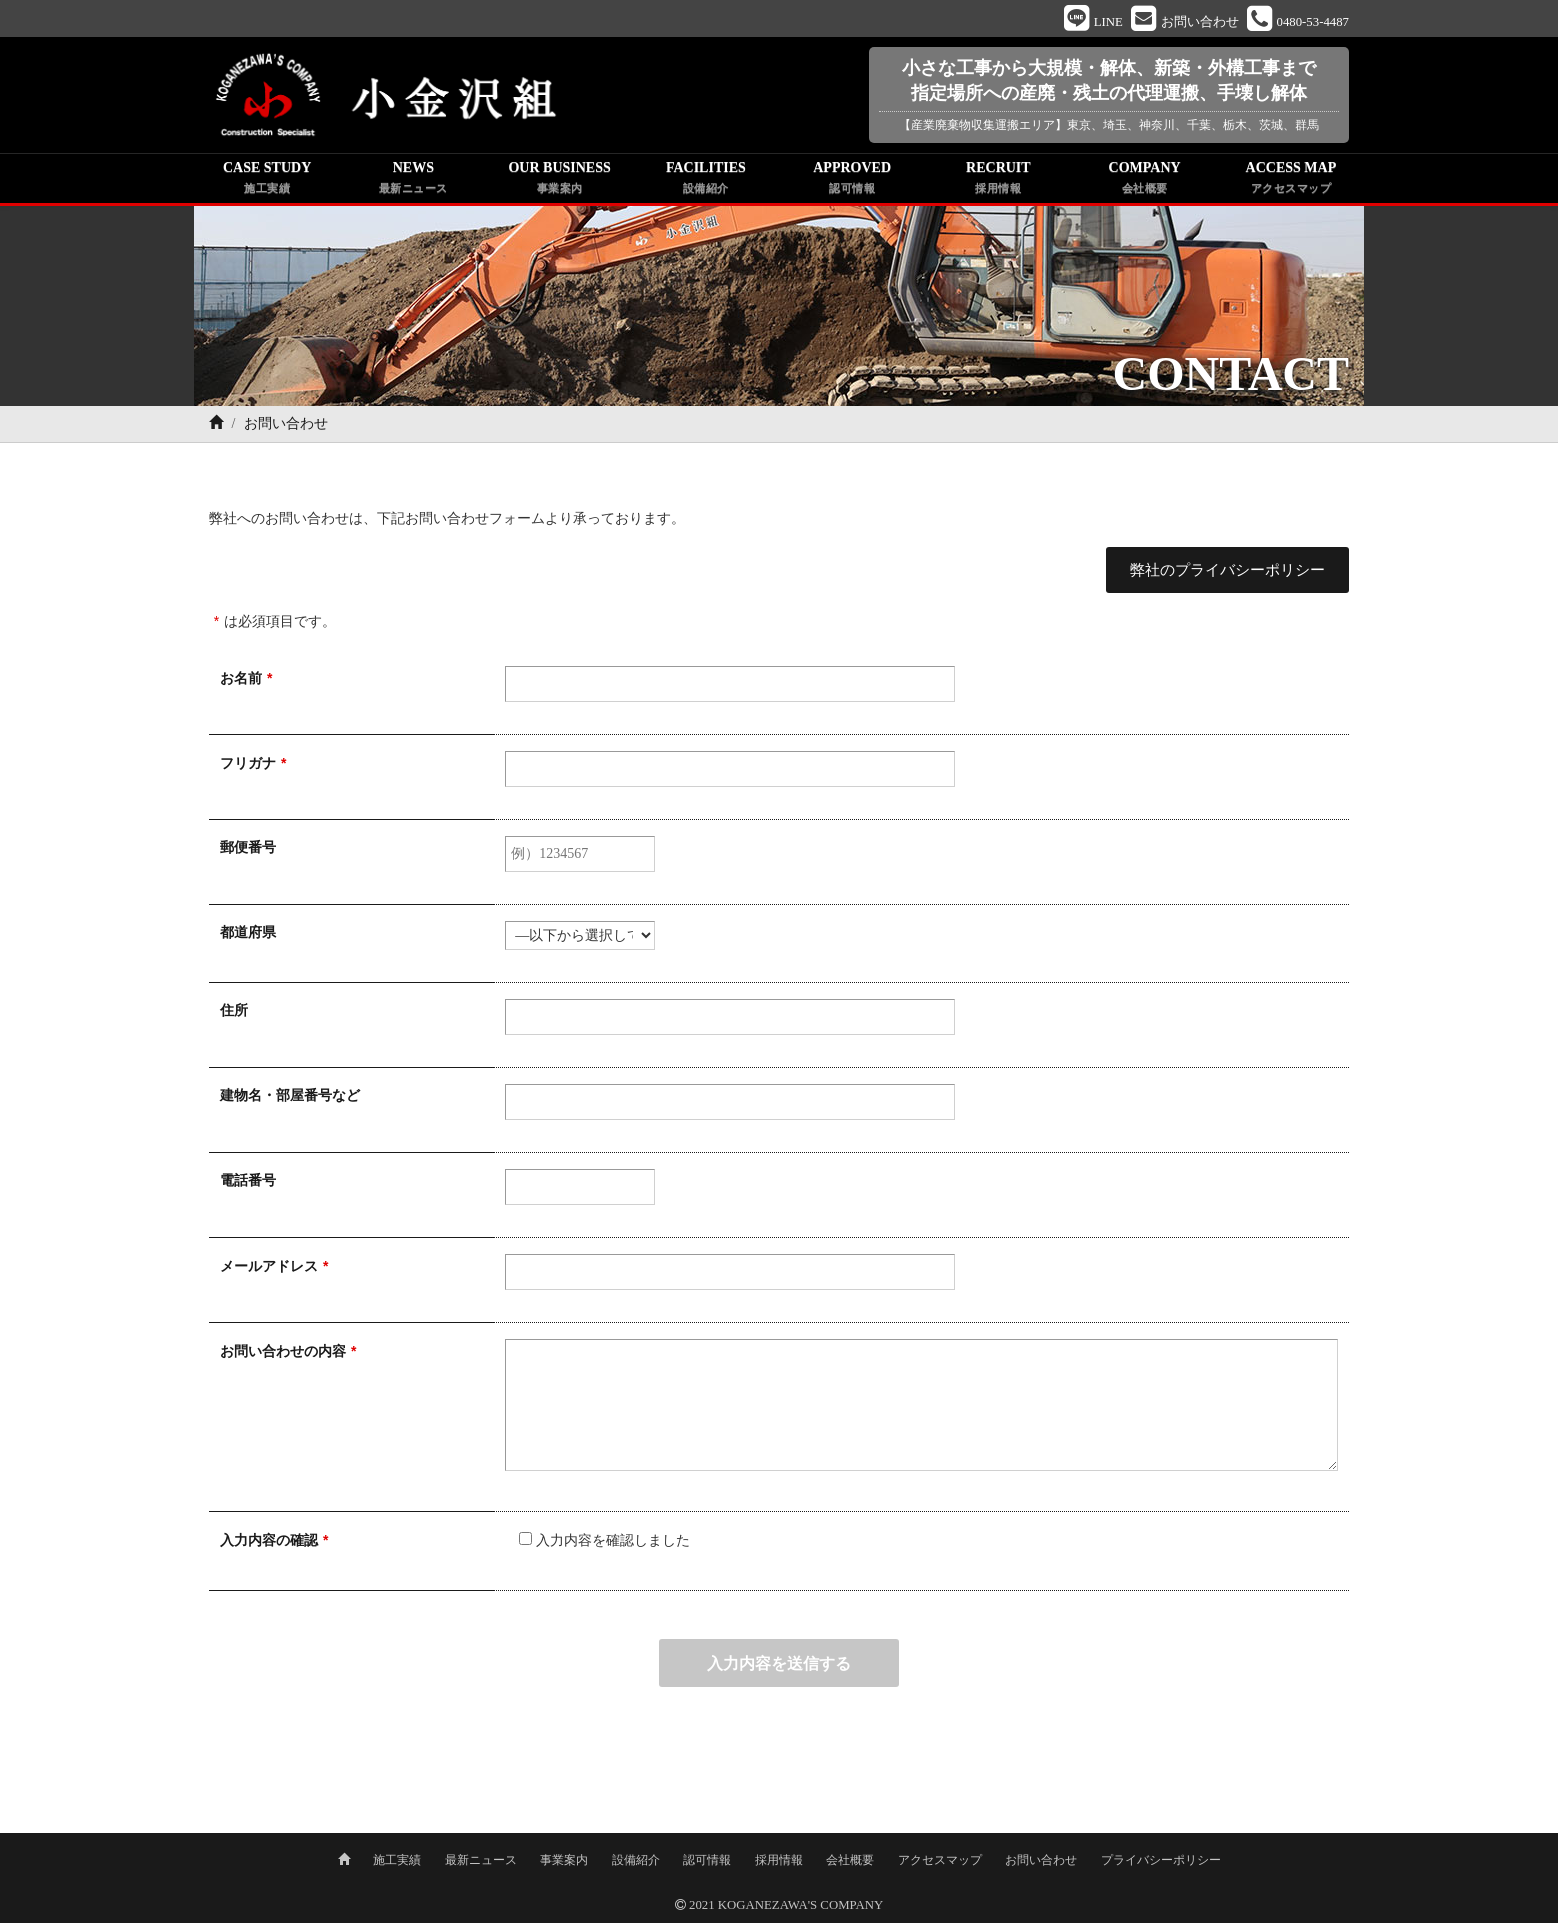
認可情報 (707, 1861)
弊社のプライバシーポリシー (1229, 573)
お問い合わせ (1041, 1861)
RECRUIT (998, 182)
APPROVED (852, 182)
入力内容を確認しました (597, 1543)
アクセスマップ (940, 1861)
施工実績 (397, 1861)
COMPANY (1145, 182)
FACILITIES (706, 182)
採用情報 (779, 1861)
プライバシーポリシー (1161, 1861)
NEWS (413, 182)
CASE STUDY (267, 182)
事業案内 (564, 1861)
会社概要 (850, 1861)
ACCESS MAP (1291, 182)
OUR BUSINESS (560, 182)
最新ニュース (481, 1861)
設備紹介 (636, 1861)
